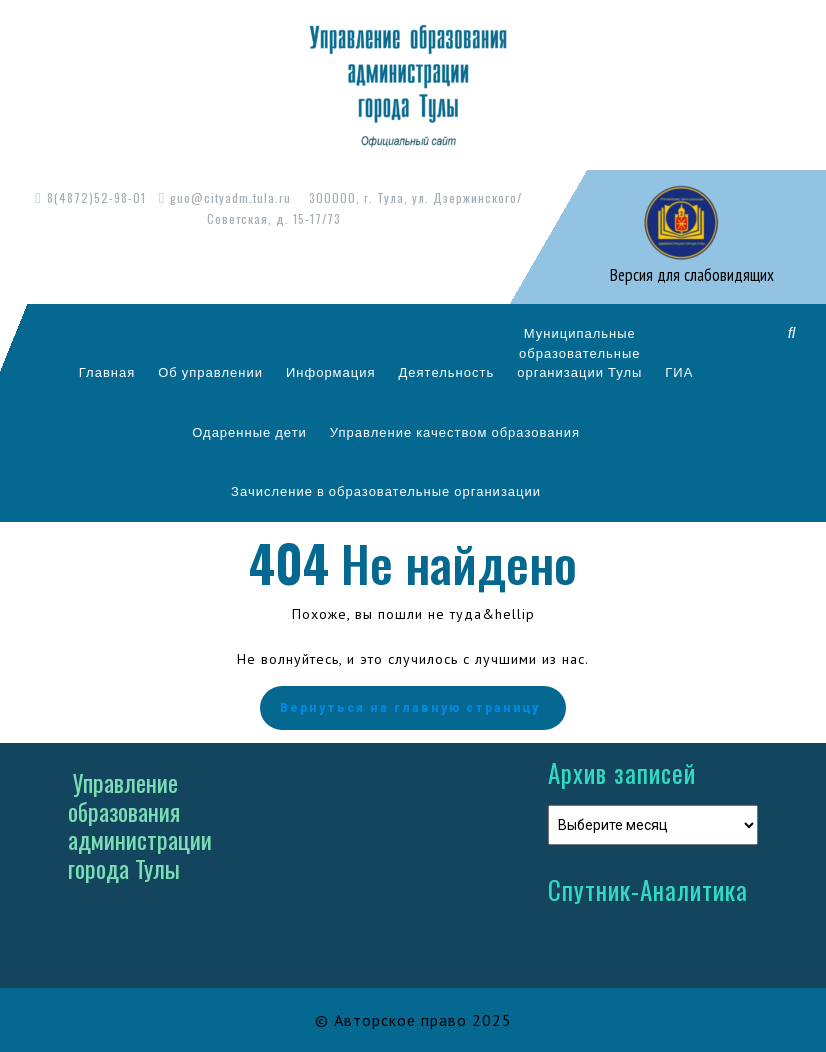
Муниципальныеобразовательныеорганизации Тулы (579, 352)
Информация (331, 372)
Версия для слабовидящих (690, 275)
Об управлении (210, 372)
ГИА (679, 372)
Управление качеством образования (455, 432)
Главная (107, 372)
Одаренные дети (249, 432)
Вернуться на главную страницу (413, 708)
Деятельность (447, 372)
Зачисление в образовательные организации (386, 491)
